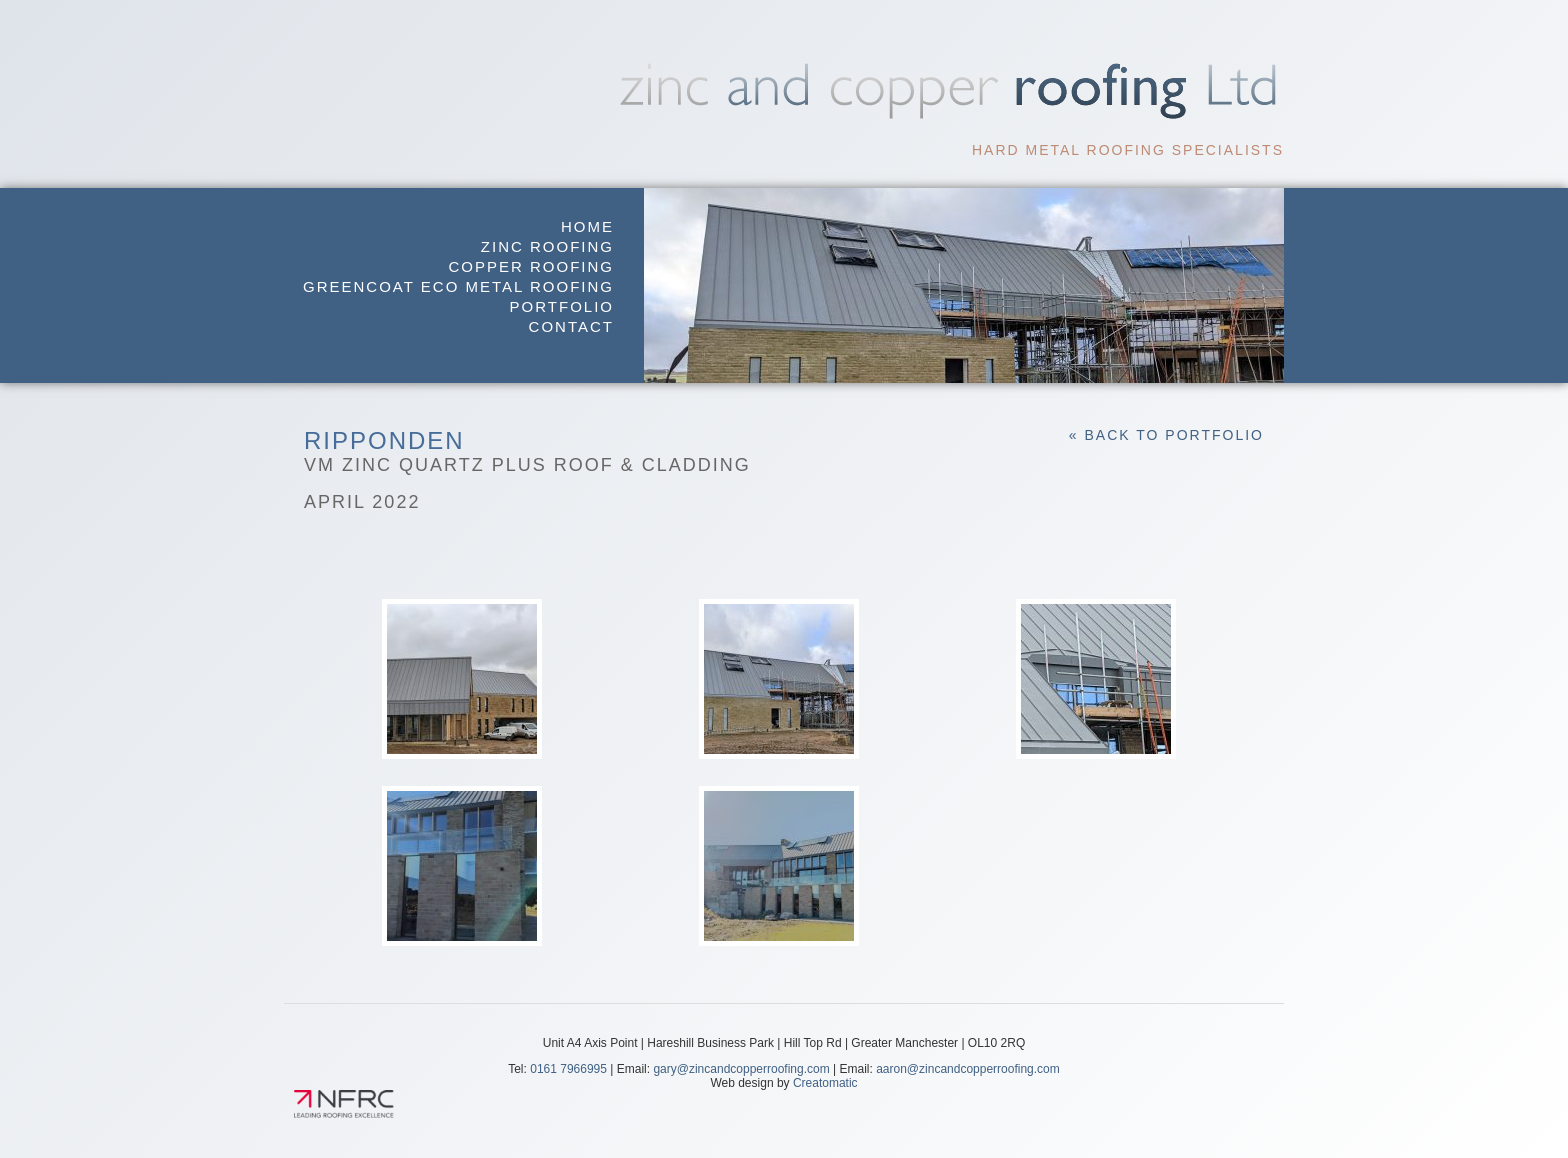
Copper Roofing (531, 266)
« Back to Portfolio (1166, 435)
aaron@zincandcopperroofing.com (968, 1069)
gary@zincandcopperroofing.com (741, 1069)
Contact (571, 326)
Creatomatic (825, 1083)
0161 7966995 (568, 1069)
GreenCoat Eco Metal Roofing (458, 286)
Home (587, 226)
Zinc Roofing (547, 246)
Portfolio (562, 306)
